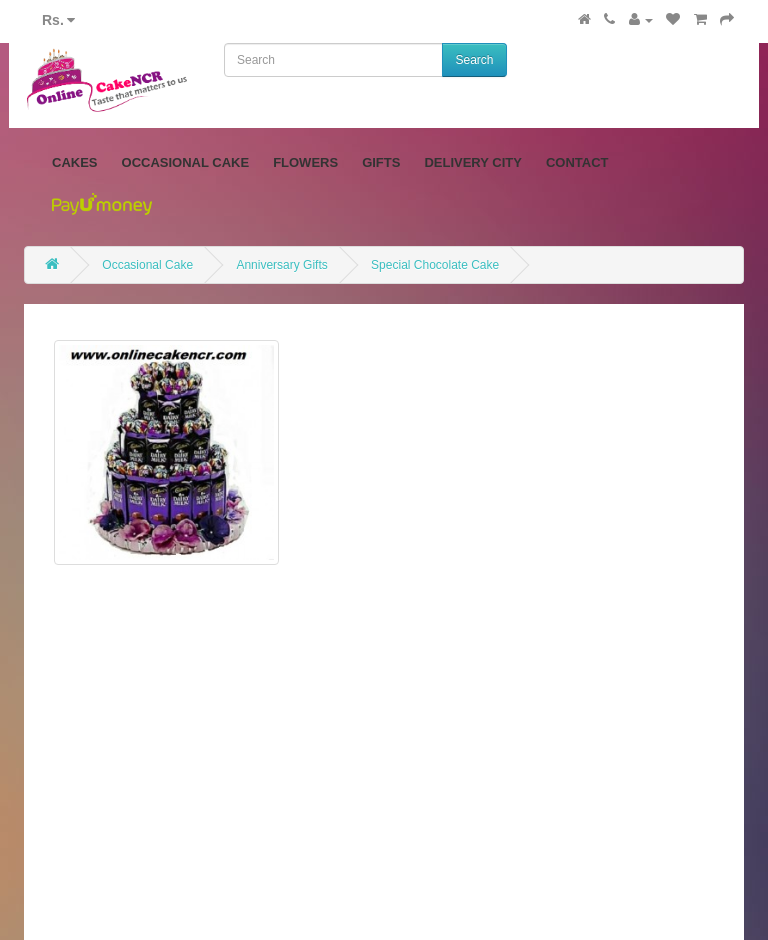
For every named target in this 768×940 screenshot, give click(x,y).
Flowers (305, 162)
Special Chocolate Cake (435, 265)
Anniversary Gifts (281, 265)
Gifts (381, 162)
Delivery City (473, 162)
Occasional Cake (186, 162)
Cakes (75, 162)
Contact (577, 162)
